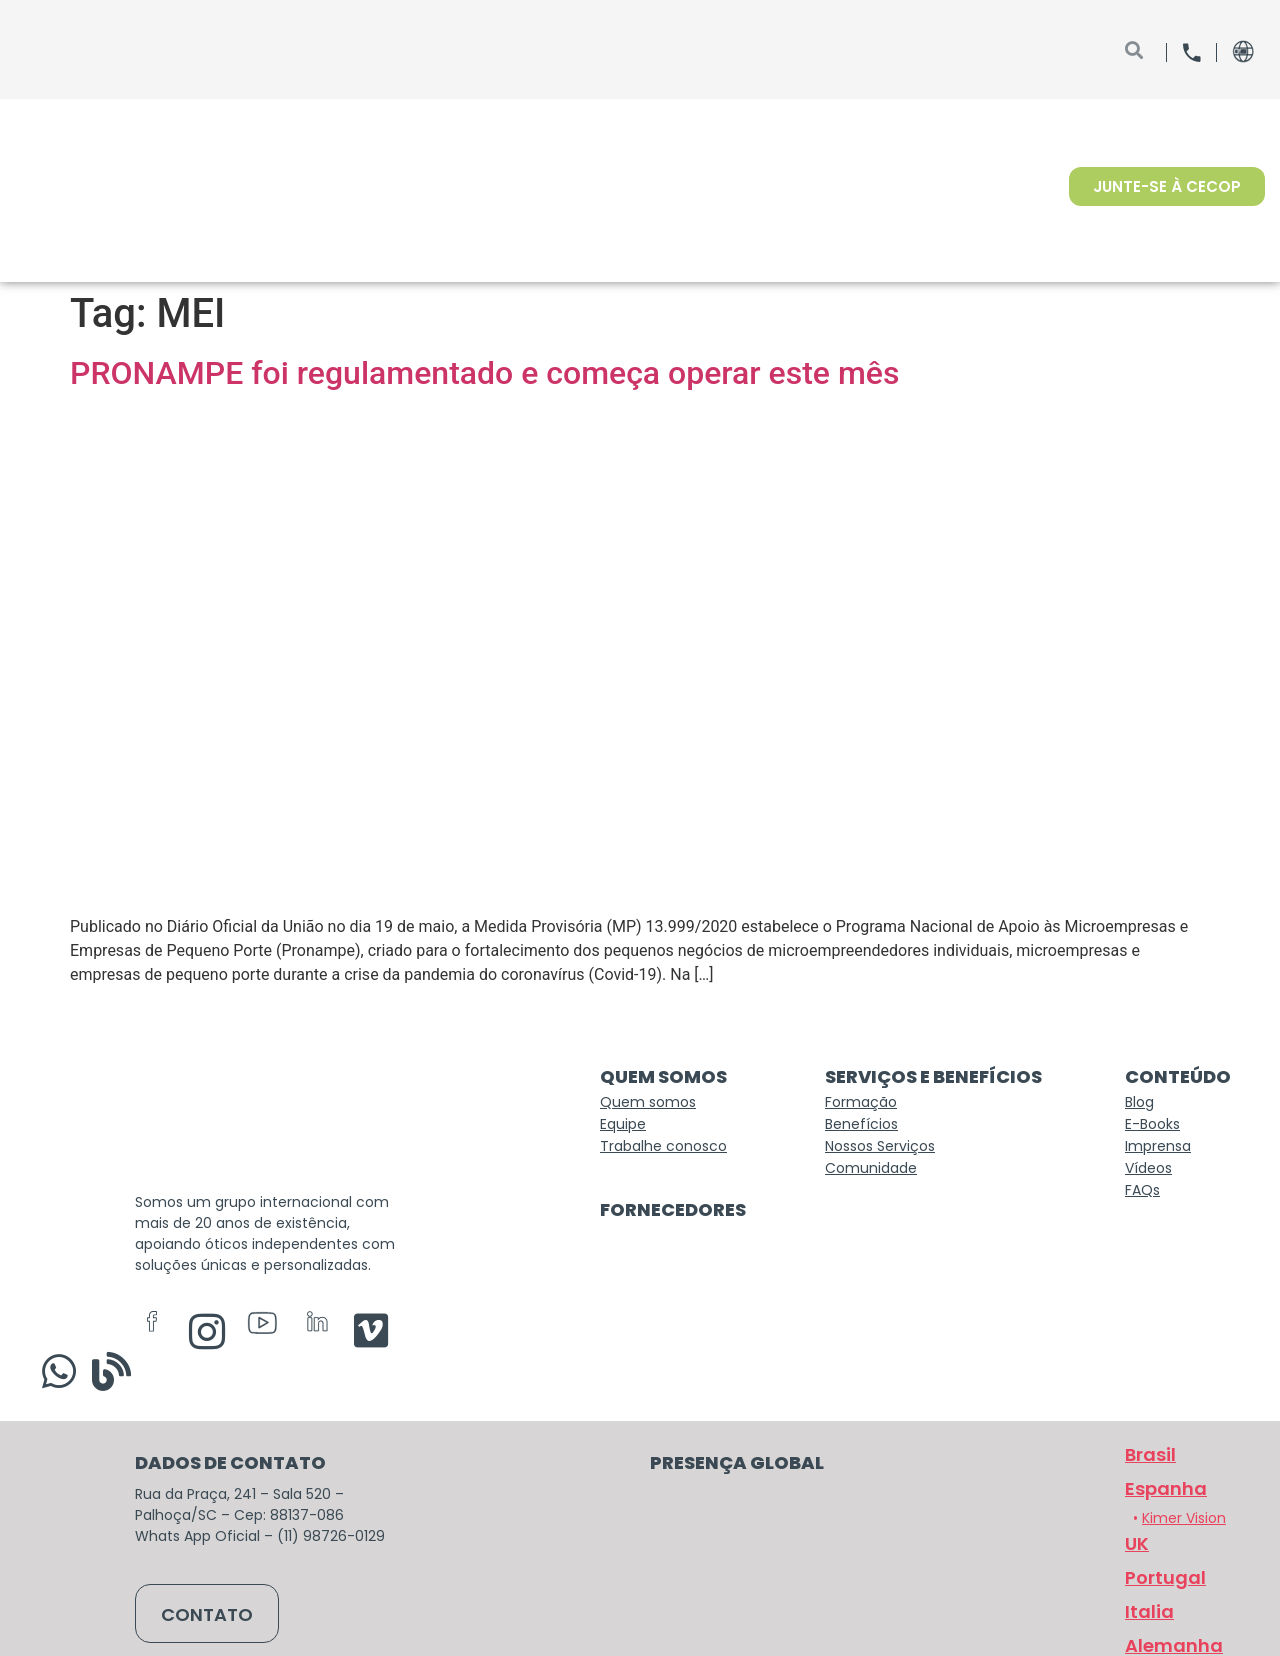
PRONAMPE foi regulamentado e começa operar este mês (484, 373)
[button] (1162, 1590)
